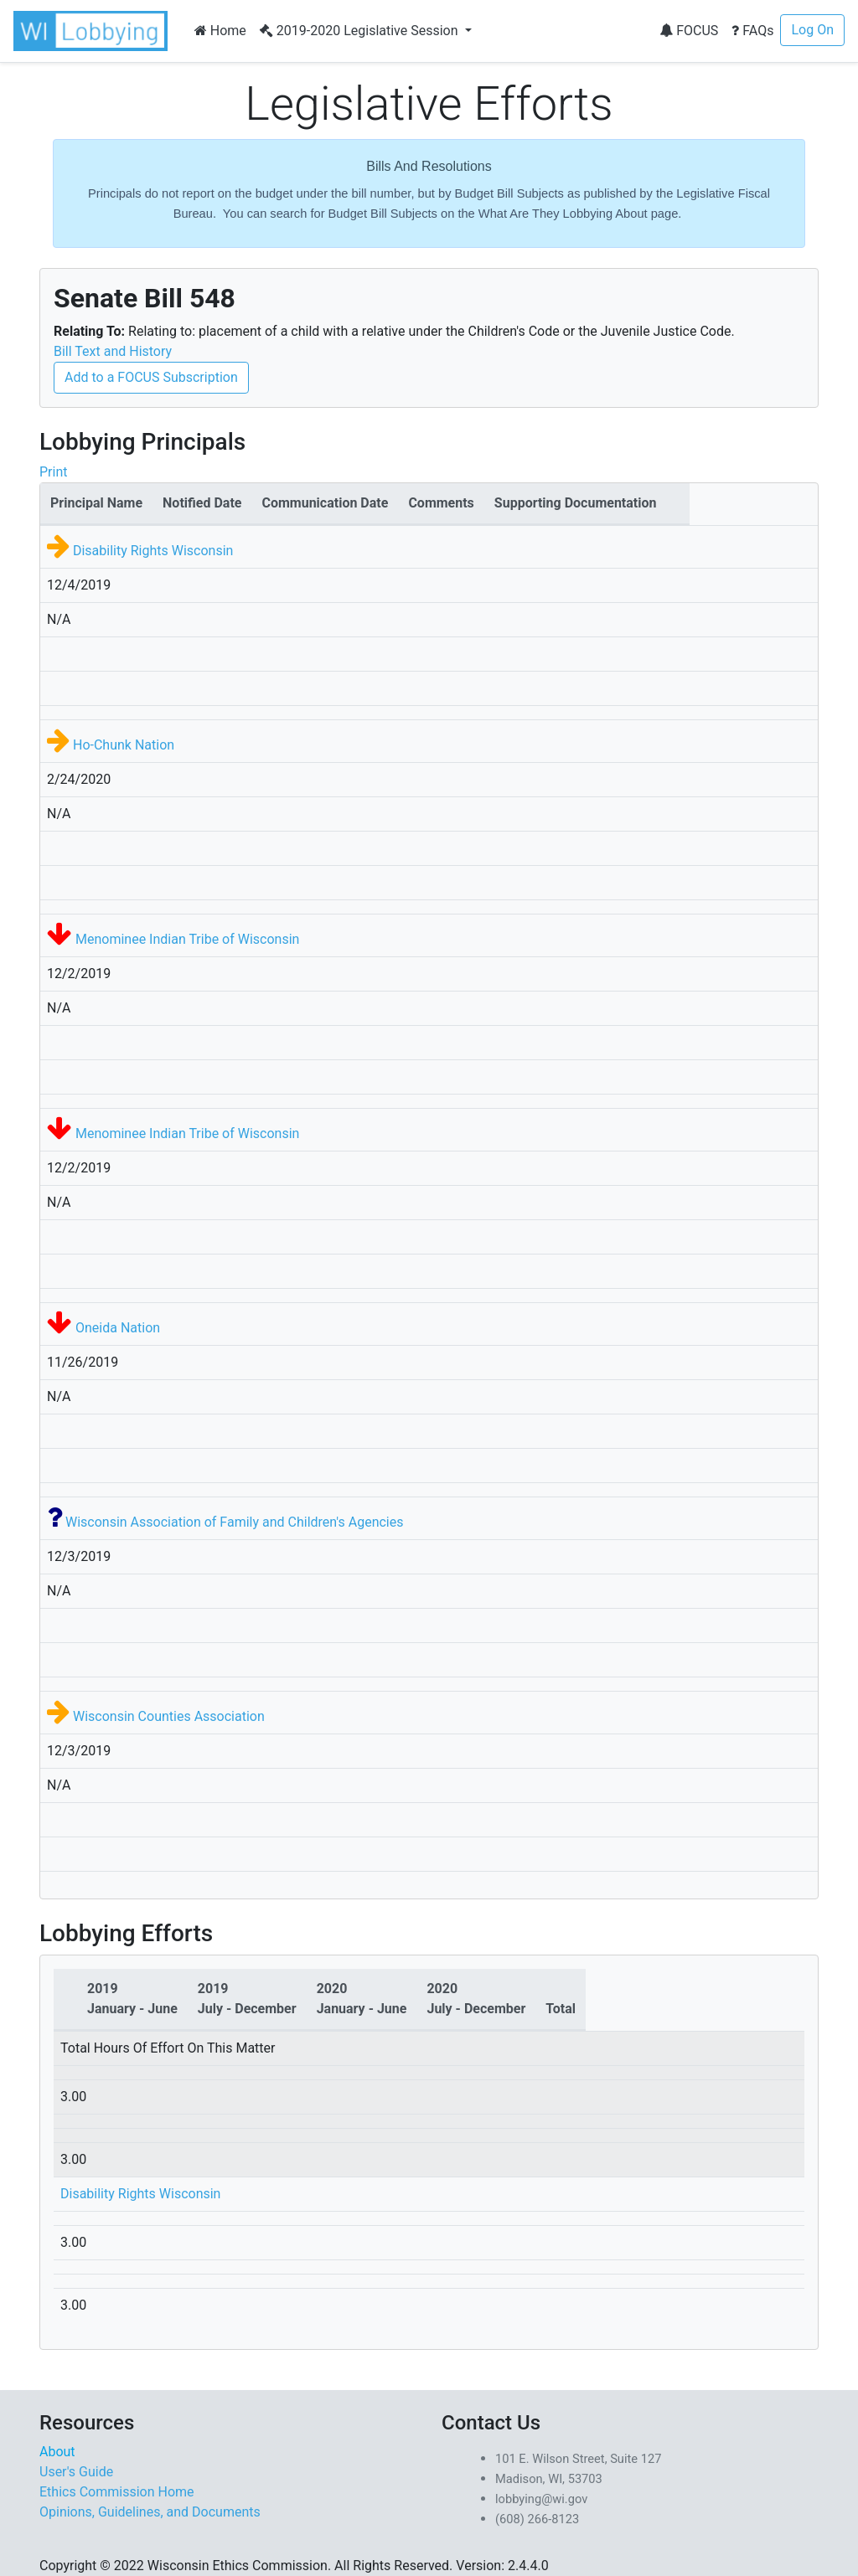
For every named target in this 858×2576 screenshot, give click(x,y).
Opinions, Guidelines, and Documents (150, 2512)
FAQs (752, 31)
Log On (812, 30)
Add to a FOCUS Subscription (151, 377)
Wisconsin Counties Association (169, 1716)
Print (53, 472)
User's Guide (76, 2472)
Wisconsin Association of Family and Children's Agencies (234, 1522)
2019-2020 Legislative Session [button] (361, 31)
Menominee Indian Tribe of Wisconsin (187, 939)
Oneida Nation (117, 1328)
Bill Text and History (113, 351)
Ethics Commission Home (116, 2492)
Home (220, 31)
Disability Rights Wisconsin (153, 551)
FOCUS (688, 31)
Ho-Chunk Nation (123, 745)
